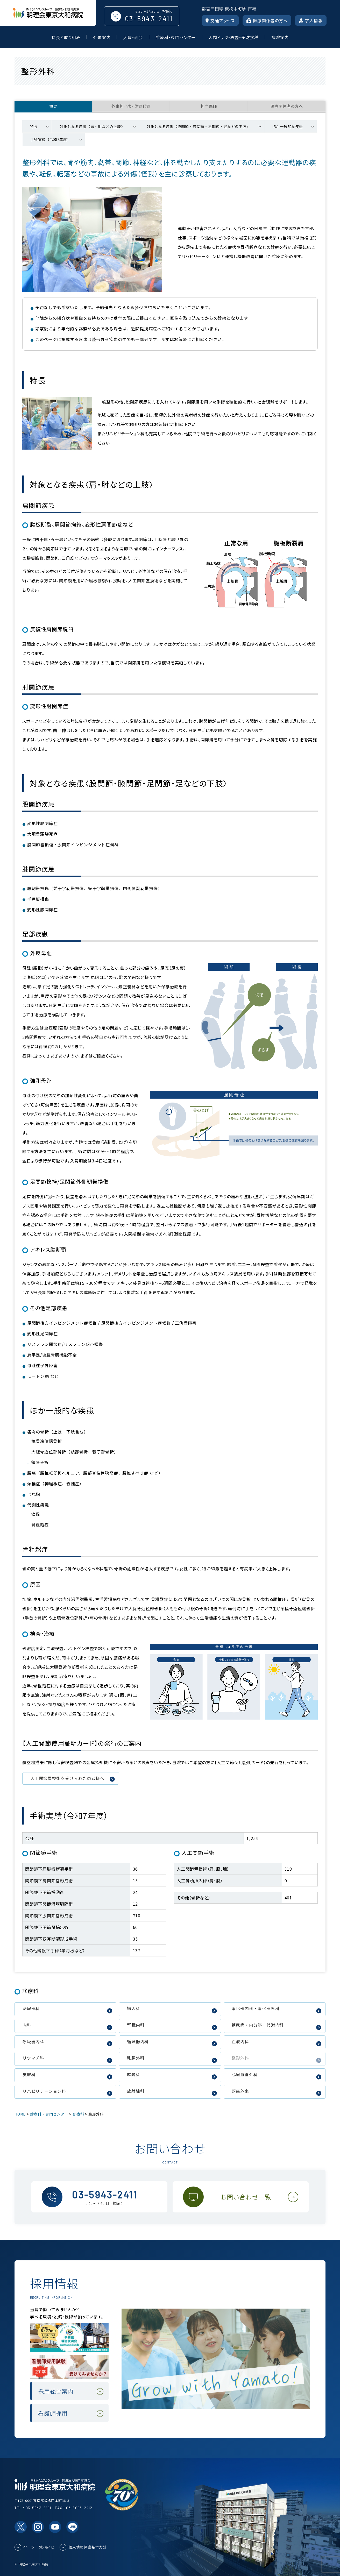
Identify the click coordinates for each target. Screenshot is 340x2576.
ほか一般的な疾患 (287, 126)
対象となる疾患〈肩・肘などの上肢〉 (92, 126)
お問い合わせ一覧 (246, 2196)
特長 (34, 126)
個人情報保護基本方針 (87, 2547)
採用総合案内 (56, 2391)
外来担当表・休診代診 (131, 106)
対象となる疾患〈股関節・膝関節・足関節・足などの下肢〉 (198, 126)
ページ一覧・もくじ (38, 2547)
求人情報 (310, 20)
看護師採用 (53, 2413)
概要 (53, 106)
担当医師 (209, 106)
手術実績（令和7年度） (50, 139)
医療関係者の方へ (266, 20)
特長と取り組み (66, 37)
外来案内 (101, 37)
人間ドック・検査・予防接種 (233, 37)
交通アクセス (220, 20)
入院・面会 (133, 37)
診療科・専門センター (175, 37)
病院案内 (280, 37)
